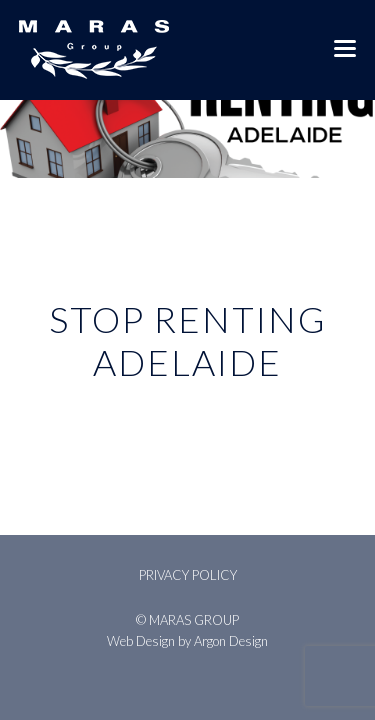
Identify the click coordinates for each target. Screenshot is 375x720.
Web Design (141, 641)
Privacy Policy (188, 575)
